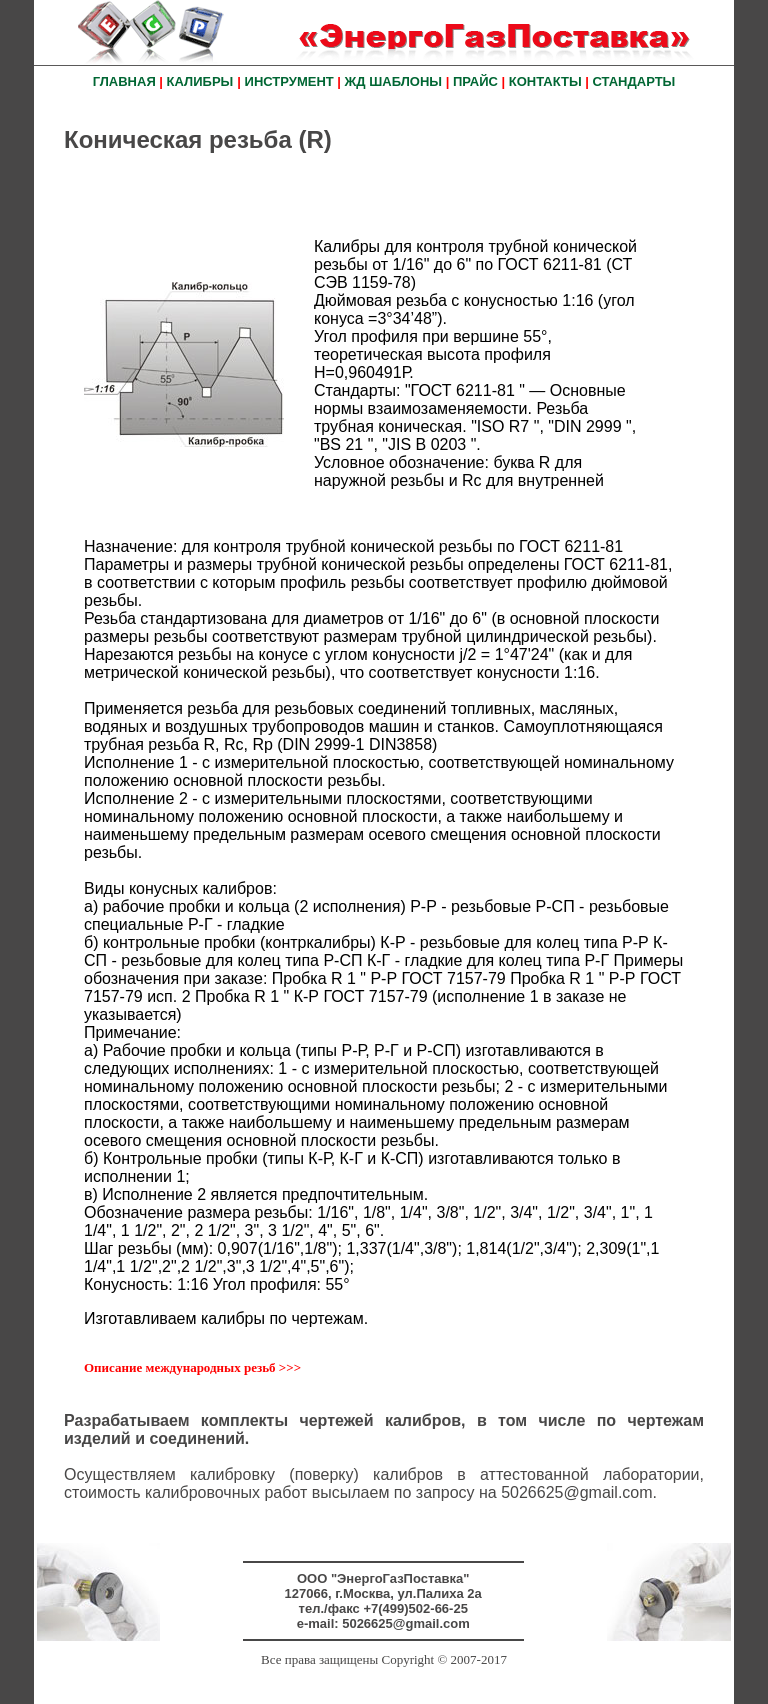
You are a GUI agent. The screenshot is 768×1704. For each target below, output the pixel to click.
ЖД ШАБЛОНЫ (393, 81)
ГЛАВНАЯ (124, 81)
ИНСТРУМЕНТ (289, 81)
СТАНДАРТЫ (634, 81)
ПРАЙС (475, 81)
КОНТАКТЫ (545, 81)
